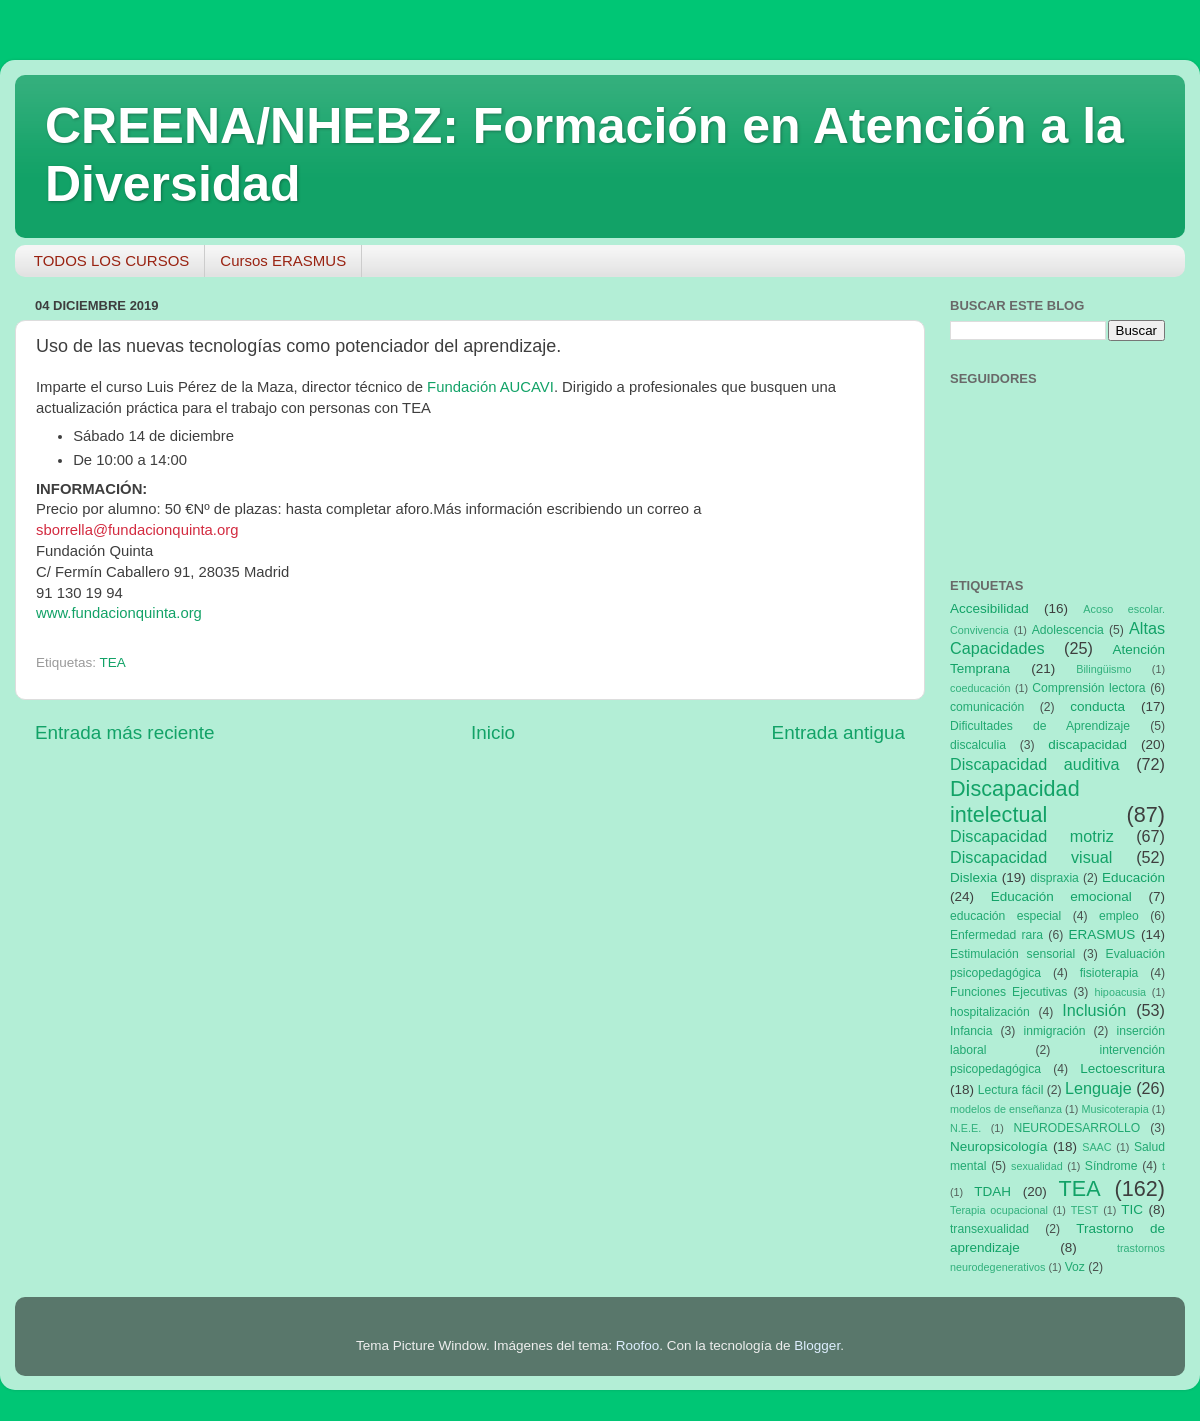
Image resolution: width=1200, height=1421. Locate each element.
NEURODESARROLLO (1076, 1128)
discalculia (978, 745)
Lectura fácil (1011, 1090)
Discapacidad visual (1031, 857)
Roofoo (638, 1345)
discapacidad (1087, 744)
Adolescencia (1068, 630)
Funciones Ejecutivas (1008, 992)
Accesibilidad (989, 608)
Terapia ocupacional (999, 1210)
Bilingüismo (1103, 669)
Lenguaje (1098, 1088)
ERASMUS (1102, 934)
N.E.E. (965, 1128)
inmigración (1054, 1031)
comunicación (987, 707)
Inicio (493, 732)
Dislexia (973, 877)
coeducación (980, 688)
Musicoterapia (1114, 1109)
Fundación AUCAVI (490, 387)
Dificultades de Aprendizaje (1040, 726)
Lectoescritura (1122, 1068)
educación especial (1005, 916)
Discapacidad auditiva (1035, 764)
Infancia (971, 1031)
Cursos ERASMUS (283, 260)
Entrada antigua (838, 732)
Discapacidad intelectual (1015, 801)
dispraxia (1054, 878)
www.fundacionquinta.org (119, 613)
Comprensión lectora (1088, 688)
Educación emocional (1061, 896)
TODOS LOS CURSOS (112, 260)
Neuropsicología (999, 1146)
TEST (1085, 1210)
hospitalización (990, 1012)
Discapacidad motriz (1032, 836)
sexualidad (1037, 1166)
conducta (1097, 706)
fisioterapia (1109, 973)
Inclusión (1094, 1010)
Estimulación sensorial (1012, 954)
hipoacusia (1120, 992)
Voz (1075, 1267)
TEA (113, 662)
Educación (1133, 877)
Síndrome (1111, 1166)
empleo (1119, 916)
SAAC (1096, 1147)
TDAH (992, 1191)
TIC (1132, 1209)
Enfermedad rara (996, 935)
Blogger (817, 1345)
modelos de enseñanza (1006, 1109)
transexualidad (989, 1229)
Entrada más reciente (125, 732)
